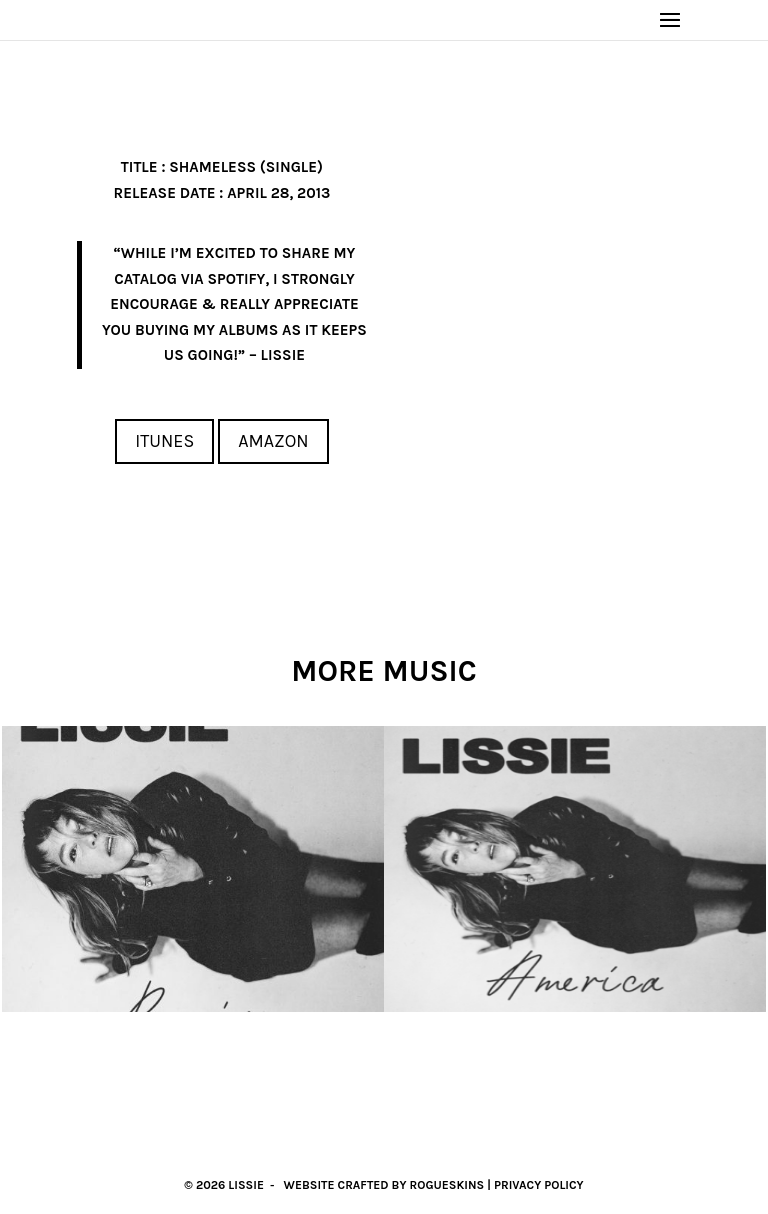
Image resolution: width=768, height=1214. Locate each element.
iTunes (164, 441)
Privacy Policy (539, 1185)
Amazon (273, 441)
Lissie (246, 1185)
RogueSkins (446, 1185)
